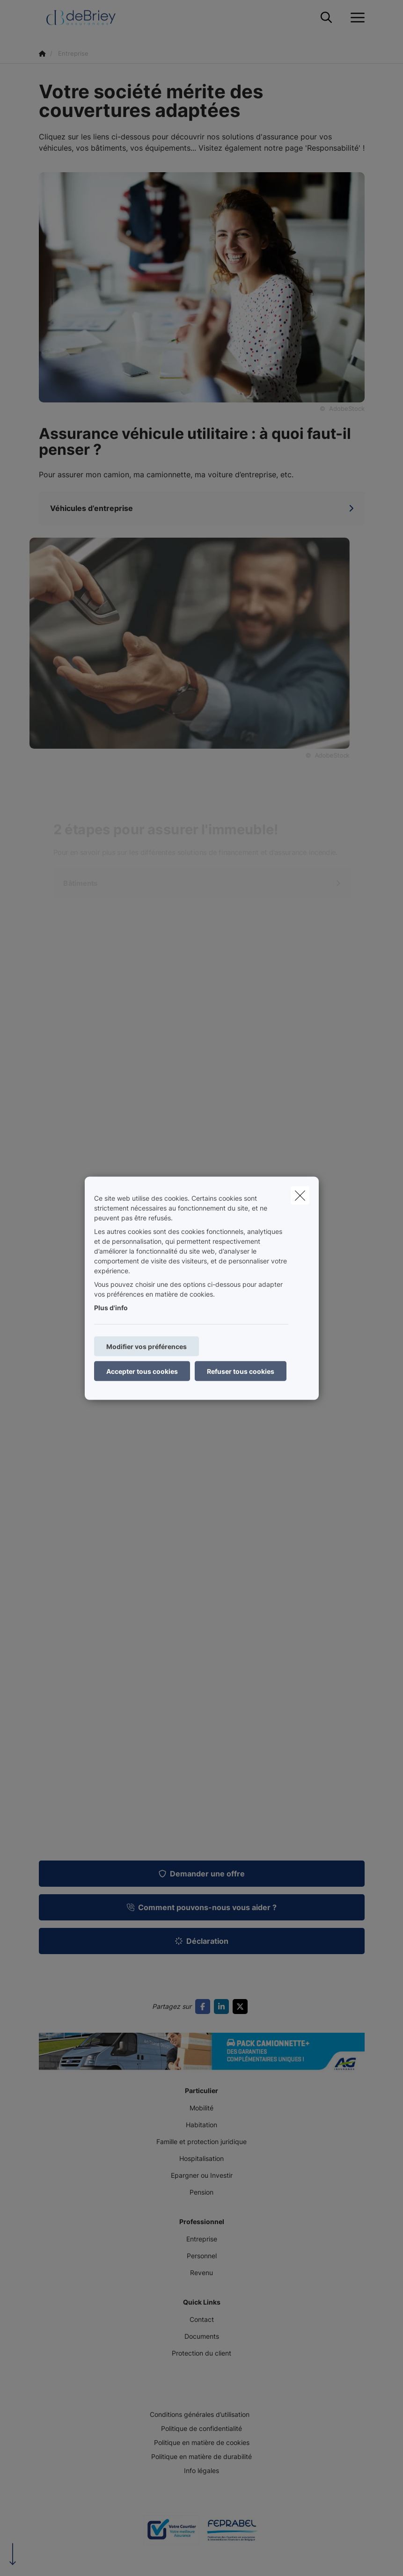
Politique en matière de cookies (201, 2442)
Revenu (201, 2273)
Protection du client (201, 2353)
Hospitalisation (201, 2158)
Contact (202, 2319)
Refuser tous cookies (240, 1371)
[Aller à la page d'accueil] (86, 17)
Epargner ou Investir (202, 2175)
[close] (300, 1195)
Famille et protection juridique (201, 2141)
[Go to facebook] (204, 2006)
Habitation (201, 2125)
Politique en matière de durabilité (201, 2456)
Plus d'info (111, 1307)
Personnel (202, 2256)
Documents (201, 2336)
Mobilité (201, 2108)
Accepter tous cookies (142, 1371)
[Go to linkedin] (223, 2006)
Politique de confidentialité (201, 2428)
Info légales (201, 2470)
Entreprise (201, 2239)
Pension (201, 2192)
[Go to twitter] (242, 2006)
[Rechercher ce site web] (326, 18)
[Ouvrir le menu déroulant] (355, 18)
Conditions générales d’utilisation (199, 2414)
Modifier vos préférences (146, 1346)
